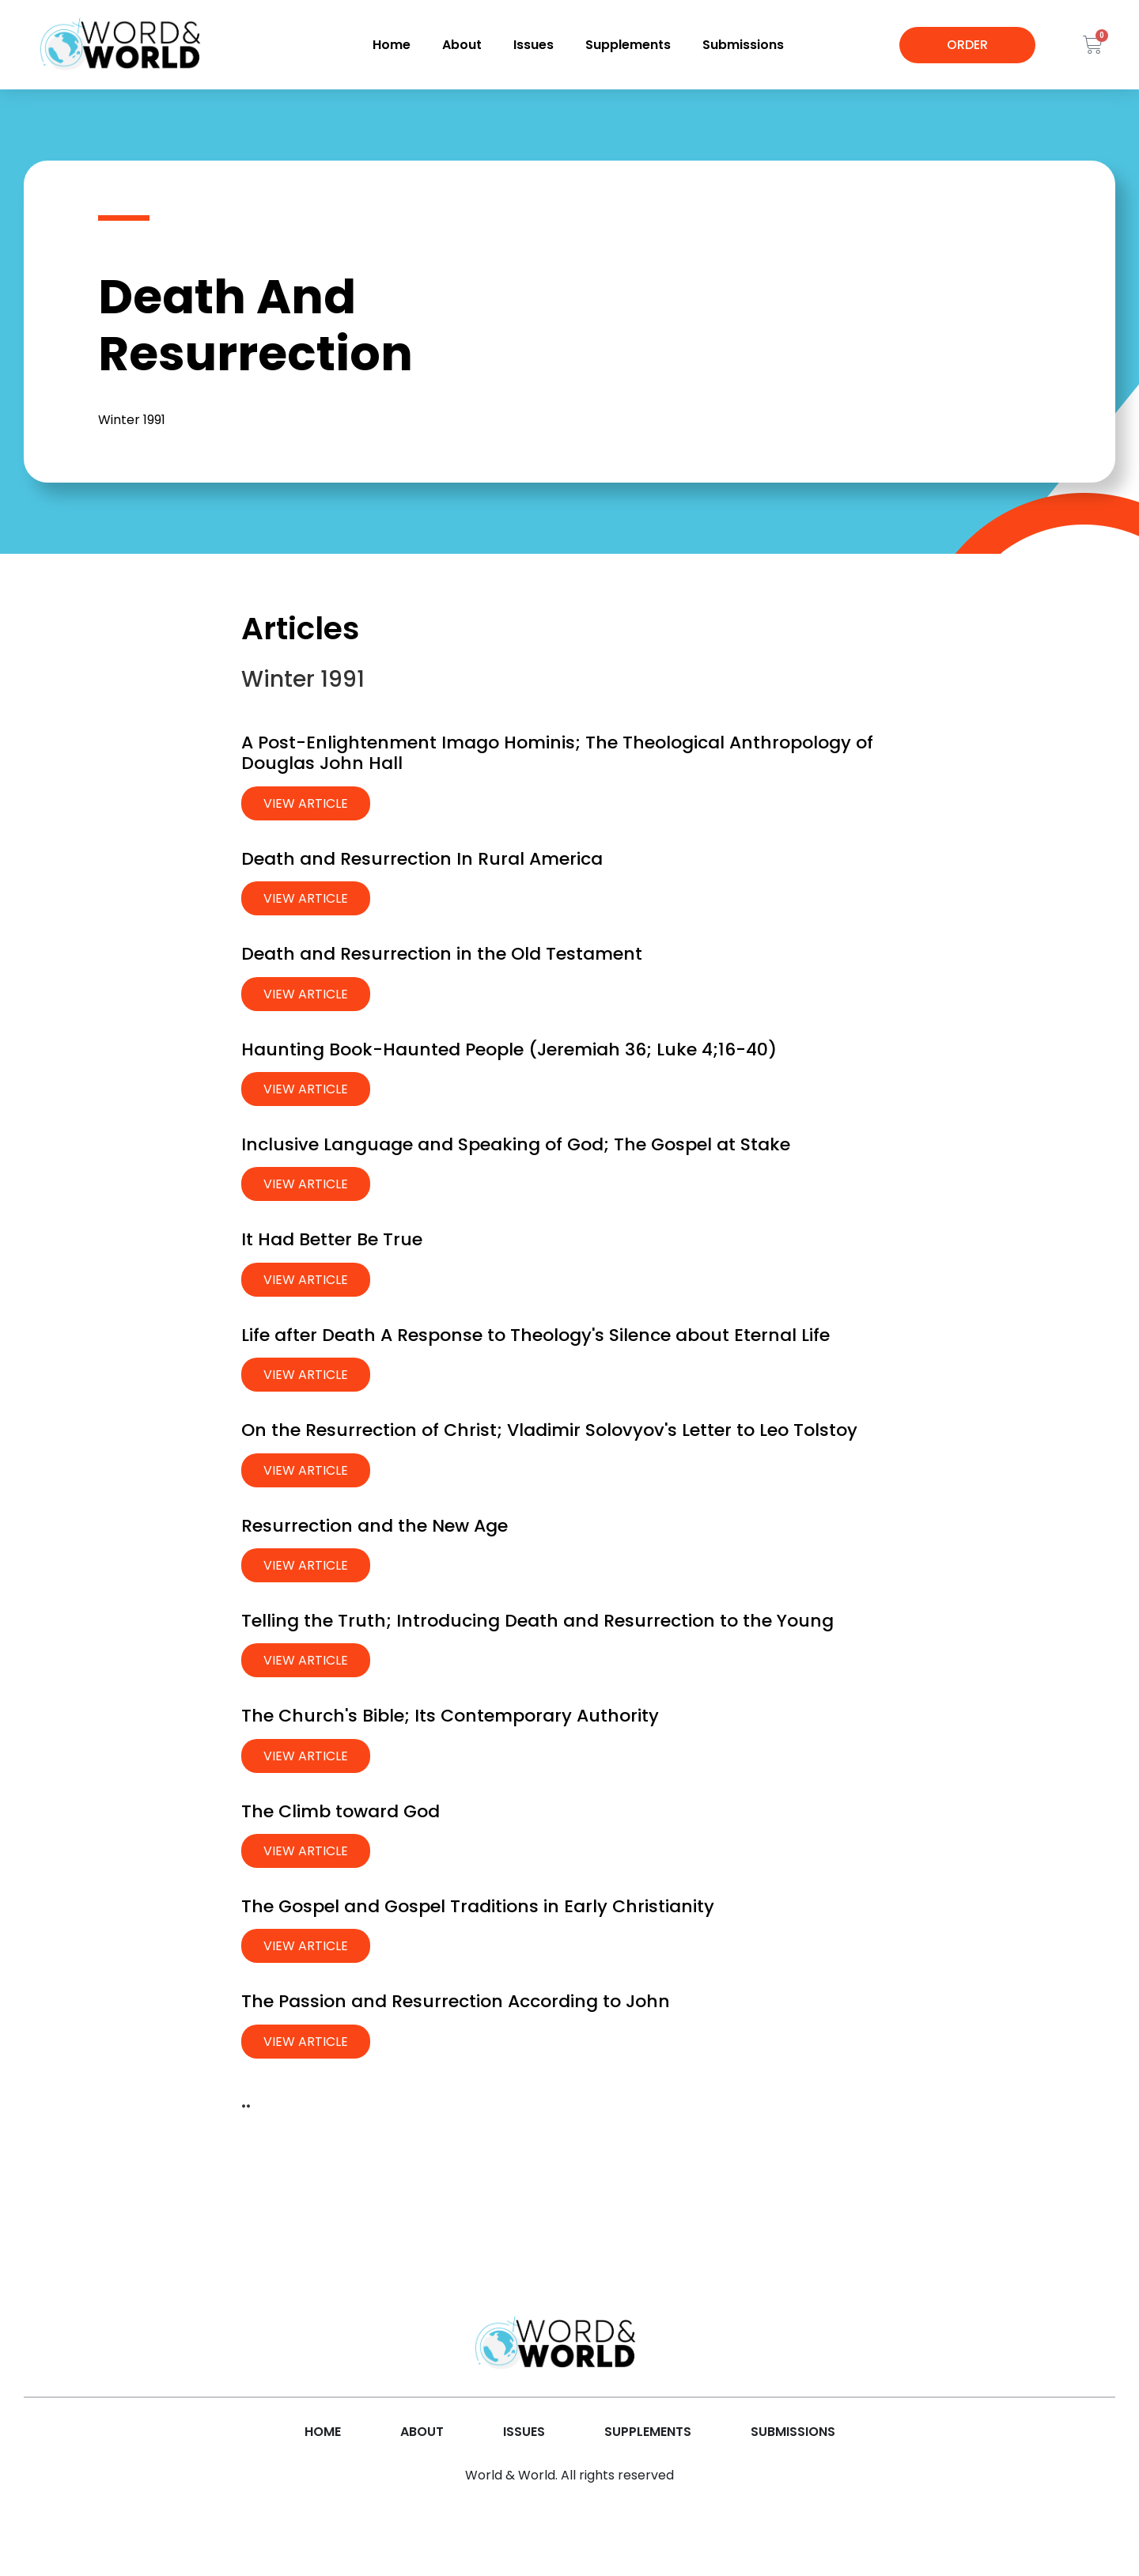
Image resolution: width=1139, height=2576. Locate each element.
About (462, 45)
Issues (533, 45)
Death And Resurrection (255, 325)
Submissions (743, 45)
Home (392, 45)
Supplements (628, 45)
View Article (305, 803)
